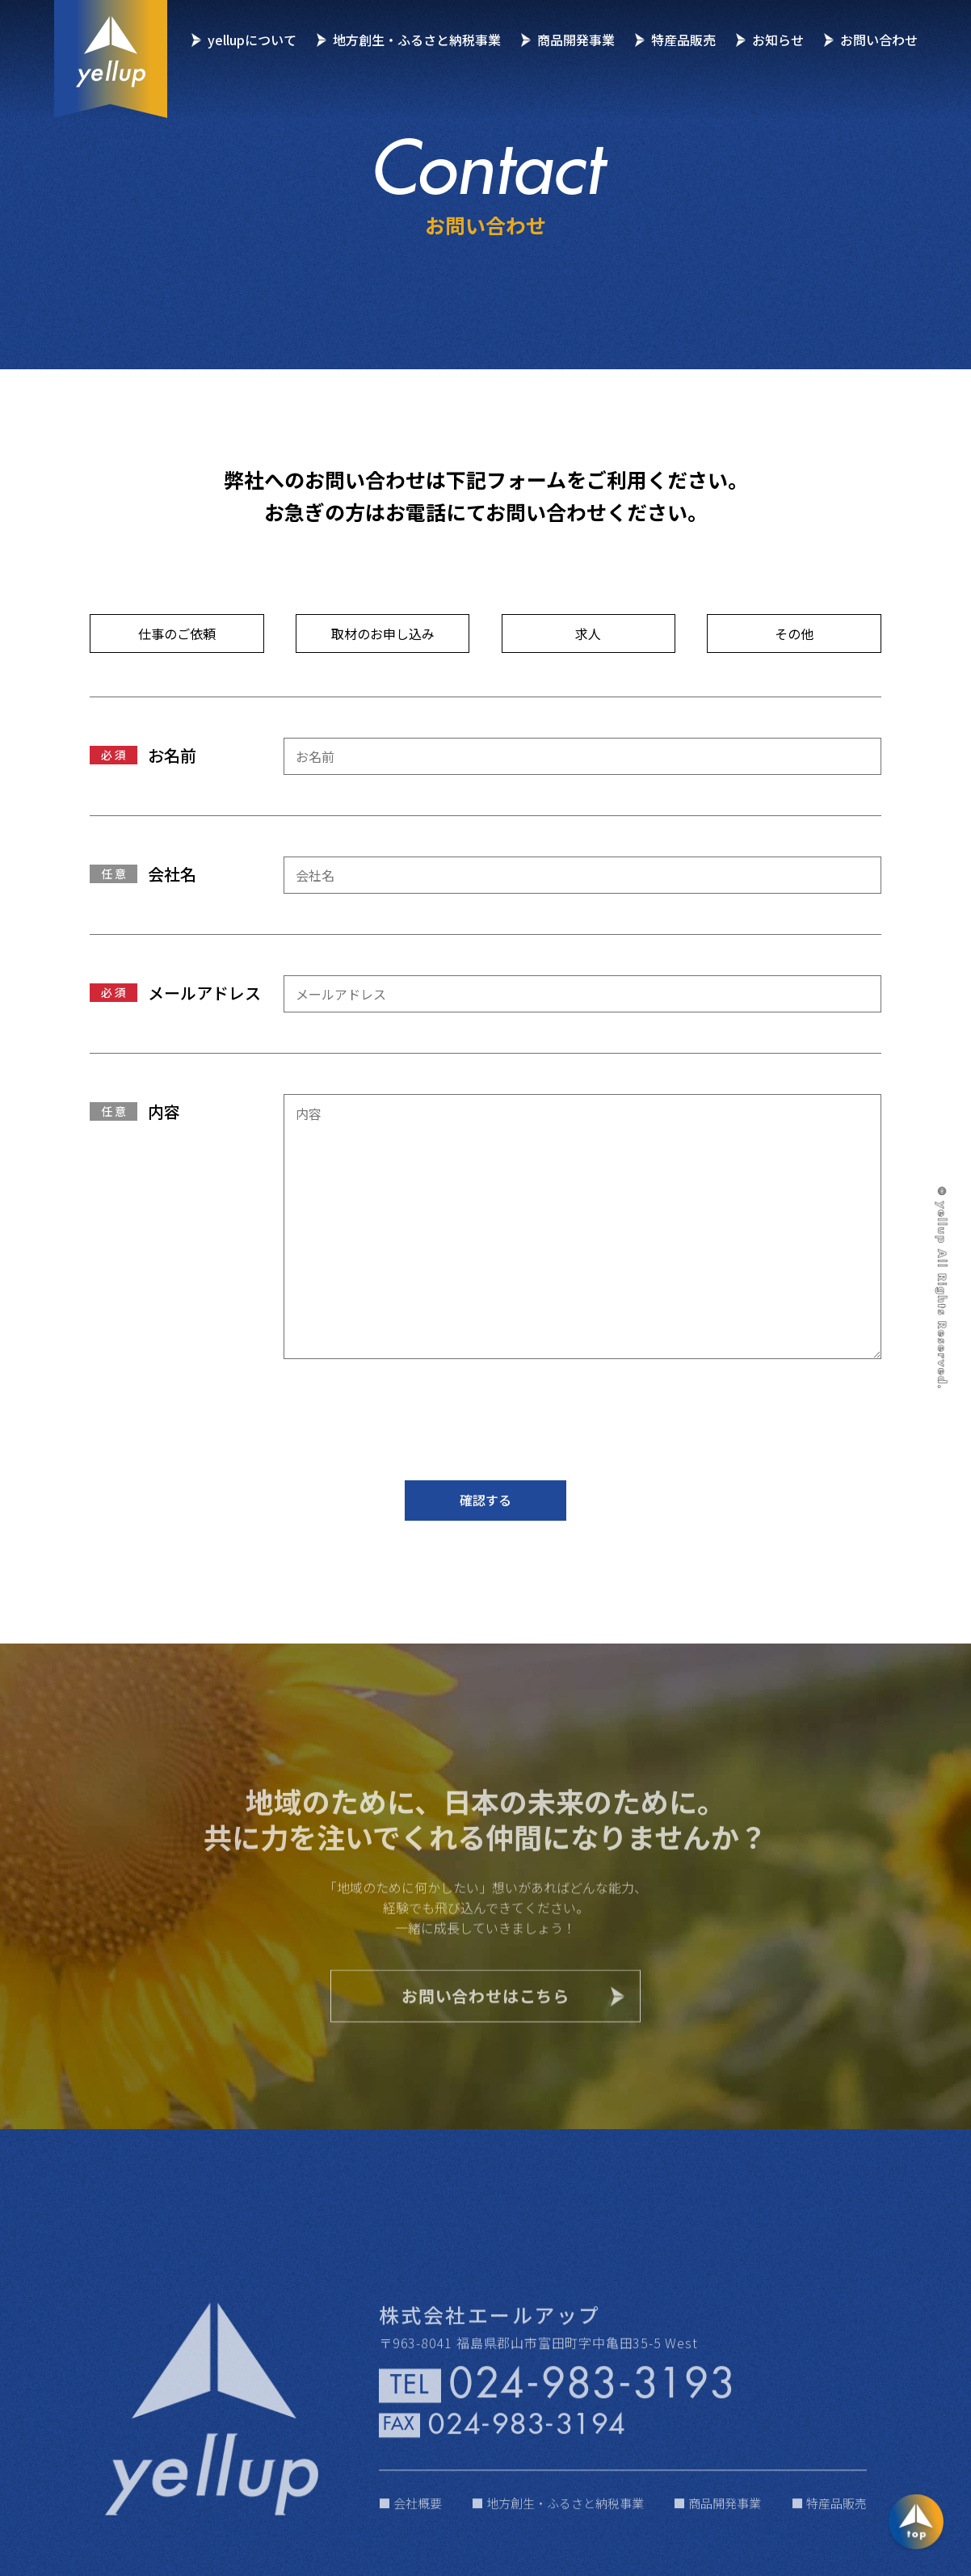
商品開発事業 (576, 39)
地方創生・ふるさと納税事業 (417, 39)
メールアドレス (204, 993)
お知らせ (778, 39)
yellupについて (252, 39)
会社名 (172, 875)
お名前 (172, 756)
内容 (164, 1111)
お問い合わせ (879, 39)
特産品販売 (683, 39)
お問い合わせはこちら (485, 2030)
